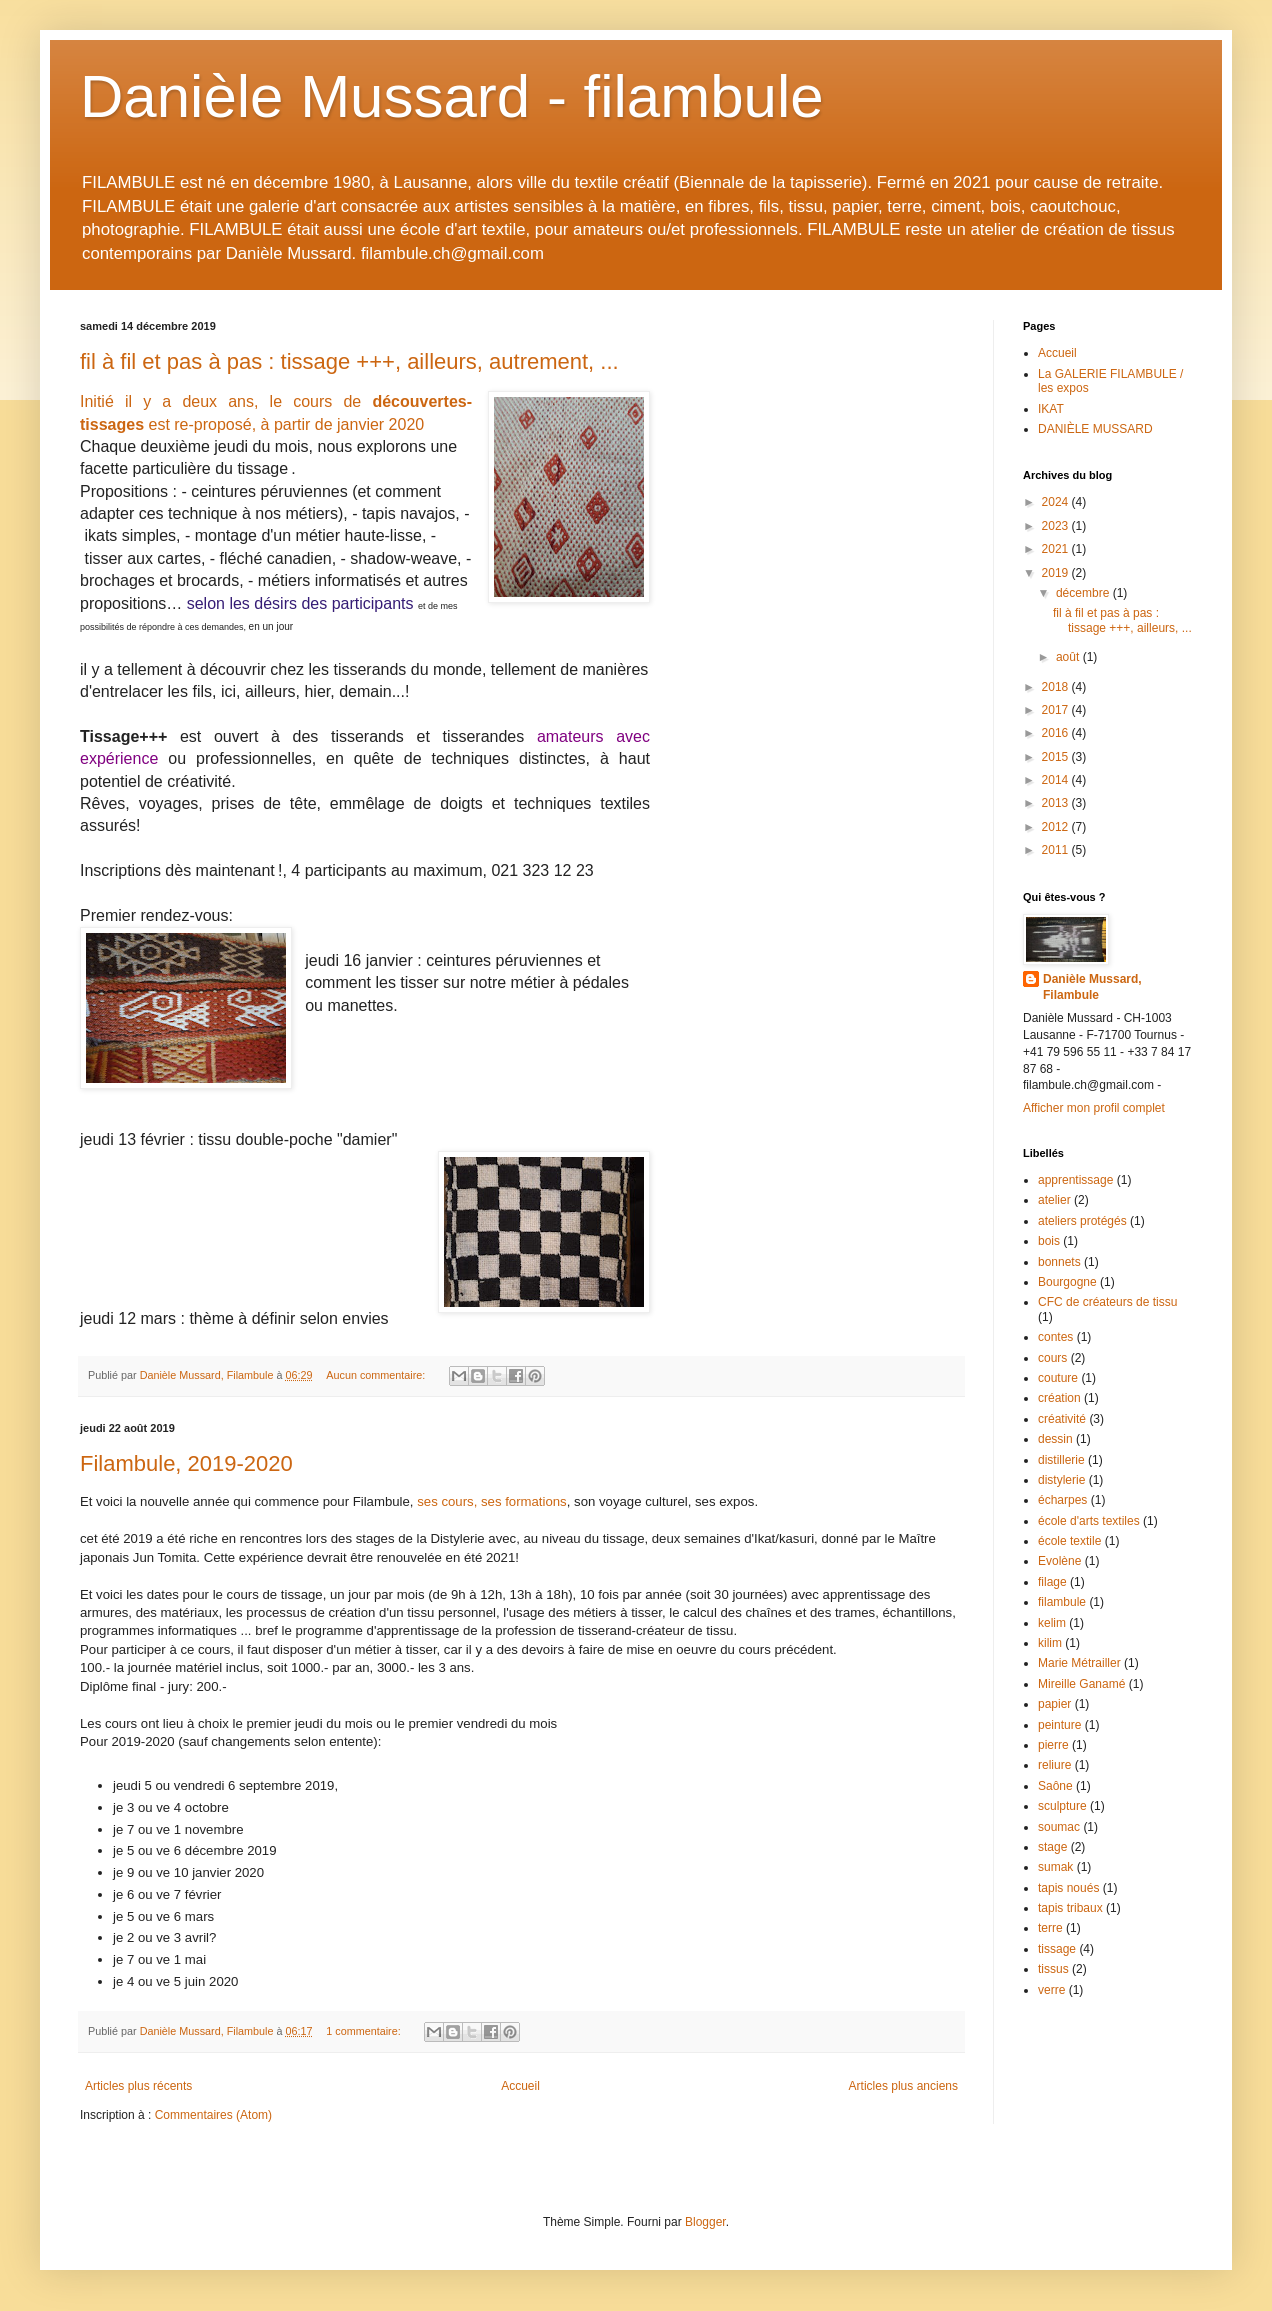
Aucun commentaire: (377, 1375)
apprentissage (1075, 1180)
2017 (1057, 710)
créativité (1062, 1419)
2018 (1057, 687)
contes (1055, 1337)
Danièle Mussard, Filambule (1092, 987)
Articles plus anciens (903, 2086)
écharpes (1062, 1500)
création (1059, 1398)
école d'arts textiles (1089, 1521)
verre (1051, 1990)
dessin (1055, 1439)
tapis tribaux (1070, 1908)
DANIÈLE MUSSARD (1095, 429)
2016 (1057, 733)
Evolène (1059, 1561)
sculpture (1062, 1806)
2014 (1057, 780)
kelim (1052, 1623)
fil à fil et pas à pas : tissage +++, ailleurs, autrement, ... (349, 361)
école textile (1069, 1541)
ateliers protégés (1082, 1221)
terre (1050, 1928)
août (1069, 657)
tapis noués (1068, 1888)
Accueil (520, 2086)
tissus (1053, 1969)
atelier (1054, 1200)
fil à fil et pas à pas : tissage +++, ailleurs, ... (1122, 620)
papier (1054, 1704)
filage (1052, 1582)
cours (1052, 1358)
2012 (1057, 827)
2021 (1057, 549)
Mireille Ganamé (1081, 1684)
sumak (1055, 1867)
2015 (1057, 757)
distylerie (1061, 1480)
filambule (1062, 1602)
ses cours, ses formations (492, 1501)
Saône (1055, 1786)
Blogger (705, 2222)
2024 (1057, 502)
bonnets (1059, 1262)
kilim (1050, 1643)
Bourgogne (1067, 1282)
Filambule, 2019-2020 (186, 1463)
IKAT (1051, 409)
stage (1052, 1847)
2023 (1057, 526)
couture (1058, 1378)
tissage (1057, 1949)
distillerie (1061, 1460)
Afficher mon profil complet (1094, 1108)
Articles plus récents (138, 2086)
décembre (1084, 593)
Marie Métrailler (1079, 1663)
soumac (1059, 1827)
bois (1049, 1241)
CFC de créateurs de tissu (1107, 1302)
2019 (1057, 573)
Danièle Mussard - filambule (452, 96)
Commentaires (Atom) (213, 2115)
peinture (1059, 1725)
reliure (1054, 1765)
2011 (1057, 850)
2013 (1057, 803)
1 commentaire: (364, 2031)
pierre (1053, 1745)
